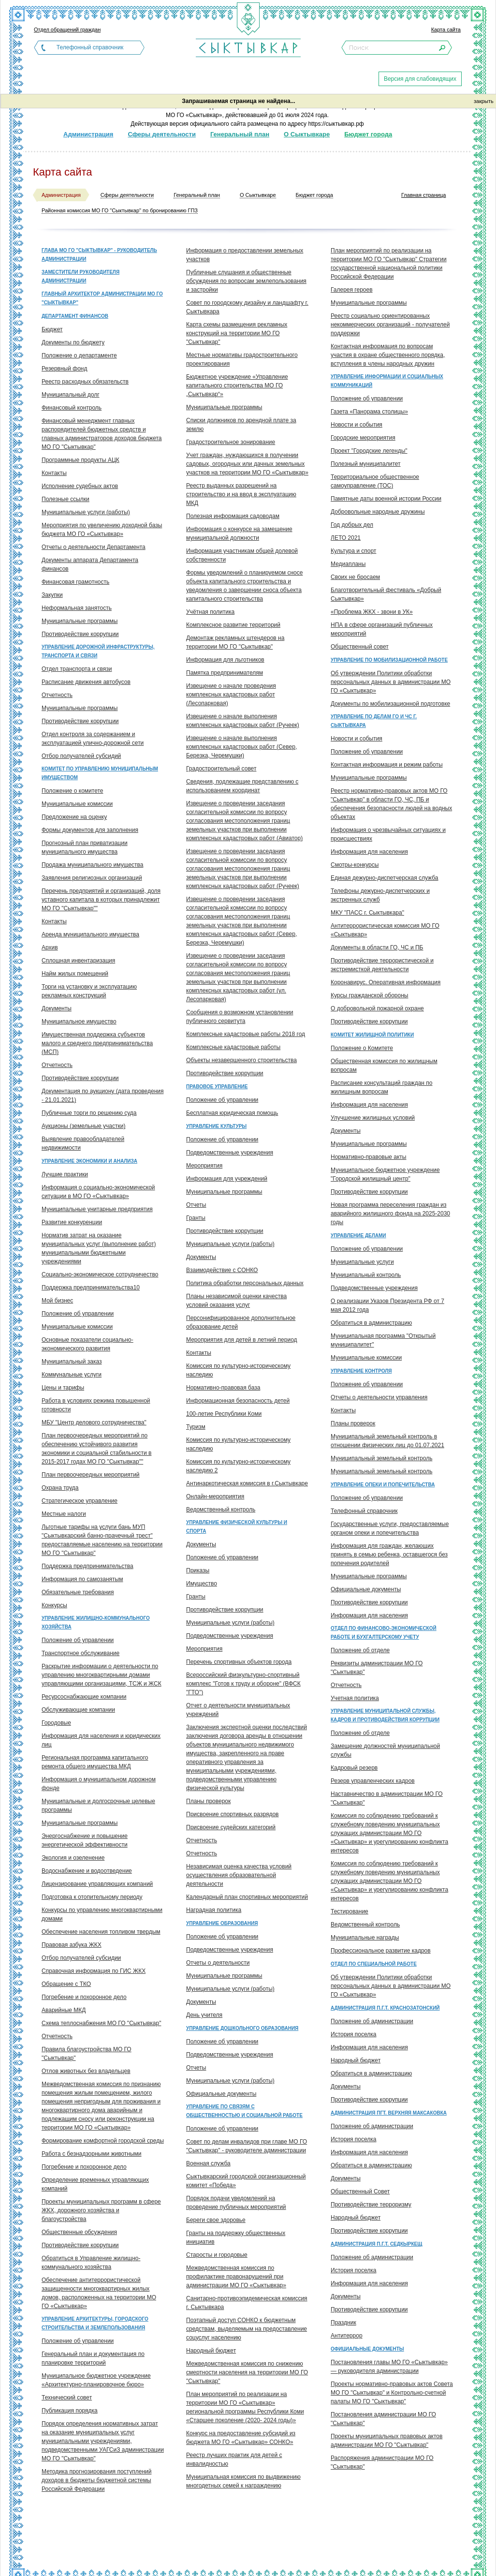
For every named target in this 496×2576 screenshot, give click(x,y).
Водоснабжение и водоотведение (87, 1870)
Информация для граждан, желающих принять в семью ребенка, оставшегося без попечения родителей (389, 1554)
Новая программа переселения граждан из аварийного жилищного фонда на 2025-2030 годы (390, 1213)
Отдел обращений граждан (67, 29)
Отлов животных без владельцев (86, 2071)
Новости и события (356, 424)
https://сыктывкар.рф (336, 123)
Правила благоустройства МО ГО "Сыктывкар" (86, 2053)
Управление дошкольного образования (242, 2028)
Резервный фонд (64, 368)
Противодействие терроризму (371, 2204)
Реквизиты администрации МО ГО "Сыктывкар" (377, 1667)
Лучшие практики (65, 1174)
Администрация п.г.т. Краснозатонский (385, 2008)
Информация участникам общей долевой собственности (242, 555)
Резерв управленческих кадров (373, 1780)
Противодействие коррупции (80, 634)
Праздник (343, 2322)
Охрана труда (60, 1487)
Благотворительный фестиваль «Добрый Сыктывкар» (386, 594)
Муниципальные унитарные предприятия (97, 1209)
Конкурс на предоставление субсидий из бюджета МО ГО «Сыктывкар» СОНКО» (240, 2437)
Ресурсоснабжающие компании (84, 1696)
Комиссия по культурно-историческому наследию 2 (238, 1466)
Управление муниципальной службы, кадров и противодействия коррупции (385, 1715)
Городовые (56, 1722)
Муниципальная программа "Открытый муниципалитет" (383, 1340)
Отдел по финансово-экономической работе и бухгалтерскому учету (384, 1633)
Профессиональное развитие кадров (381, 1950)
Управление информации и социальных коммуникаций (387, 381)
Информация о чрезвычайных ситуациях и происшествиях (388, 834)
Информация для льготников (225, 659)
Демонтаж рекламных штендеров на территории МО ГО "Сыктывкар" (235, 642)
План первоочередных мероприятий (91, 1474)
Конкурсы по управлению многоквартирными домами (102, 1914)
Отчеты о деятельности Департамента (94, 547)
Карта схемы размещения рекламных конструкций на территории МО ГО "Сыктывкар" (236, 333)
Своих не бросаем (355, 577)
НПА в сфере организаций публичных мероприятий (382, 629)
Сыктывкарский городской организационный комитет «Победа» (246, 2181)
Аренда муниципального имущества (90, 934)
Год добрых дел (352, 524)
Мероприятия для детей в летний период (241, 1339)
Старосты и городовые (217, 2254)
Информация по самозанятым (82, 1579)
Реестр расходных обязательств (85, 381)
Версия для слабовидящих (420, 78)
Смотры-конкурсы (355, 864)
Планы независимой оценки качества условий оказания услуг (236, 1300)
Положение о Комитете (362, 1048)
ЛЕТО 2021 (346, 537)
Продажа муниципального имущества (92, 864)
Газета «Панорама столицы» (369, 411)
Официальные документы (221, 2093)
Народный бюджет (211, 2350)
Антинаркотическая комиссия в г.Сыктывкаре (247, 1483)
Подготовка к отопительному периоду (92, 1897)
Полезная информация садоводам (232, 516)
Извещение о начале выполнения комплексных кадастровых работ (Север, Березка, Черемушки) (241, 747)
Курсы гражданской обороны (369, 995)
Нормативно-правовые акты (369, 1157)
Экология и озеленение (73, 1857)
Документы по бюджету (73, 342)
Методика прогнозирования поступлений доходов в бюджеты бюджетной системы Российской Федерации (96, 2480)
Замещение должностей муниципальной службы (385, 1750)
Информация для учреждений (226, 1178)
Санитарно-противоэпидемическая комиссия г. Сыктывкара (246, 2302)
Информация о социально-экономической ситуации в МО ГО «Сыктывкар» (98, 1191)
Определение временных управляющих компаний (95, 2184)
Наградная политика (213, 1910)
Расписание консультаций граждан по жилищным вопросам (381, 1087)
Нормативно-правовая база (223, 1387)
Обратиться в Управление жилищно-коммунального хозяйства (91, 2262)
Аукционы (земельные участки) (83, 1126)
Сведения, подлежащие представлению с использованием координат (242, 786)
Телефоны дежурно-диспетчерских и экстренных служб (380, 895)
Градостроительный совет (221, 768)
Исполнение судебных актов (80, 486)
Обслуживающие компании (78, 1709)
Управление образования (222, 1923)
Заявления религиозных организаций (92, 877)
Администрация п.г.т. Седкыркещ (376, 2244)
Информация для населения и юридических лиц (101, 1740)
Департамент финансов (75, 316)
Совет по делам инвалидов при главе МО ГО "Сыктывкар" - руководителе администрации (246, 2146)
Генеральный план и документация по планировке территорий (93, 2358)
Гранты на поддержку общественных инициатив (235, 2237)
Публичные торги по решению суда (89, 1113)
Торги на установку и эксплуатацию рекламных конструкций (89, 991)
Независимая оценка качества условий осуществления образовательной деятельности (239, 1875)
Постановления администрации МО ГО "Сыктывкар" (383, 2419)
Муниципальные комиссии (77, 803)
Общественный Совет (360, 2191)
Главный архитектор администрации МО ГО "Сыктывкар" (102, 298)
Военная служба (208, 2163)
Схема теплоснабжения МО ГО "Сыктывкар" (101, 2023)
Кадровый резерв (354, 1767)
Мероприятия (204, 1165)
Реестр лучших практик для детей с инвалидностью (234, 2459)
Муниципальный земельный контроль (381, 1458)
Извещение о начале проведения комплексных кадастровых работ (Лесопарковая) (231, 694)
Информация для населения (369, 851)
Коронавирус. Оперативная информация (385, 982)
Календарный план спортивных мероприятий (247, 1897)
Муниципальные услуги (362, 1261)
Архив (50, 947)
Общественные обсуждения (79, 2232)
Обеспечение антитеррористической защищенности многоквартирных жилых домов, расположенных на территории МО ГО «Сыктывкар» (99, 2293)
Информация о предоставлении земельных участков (244, 255)
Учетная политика (355, 1698)
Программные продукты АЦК (80, 460)
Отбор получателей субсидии (81, 1957)
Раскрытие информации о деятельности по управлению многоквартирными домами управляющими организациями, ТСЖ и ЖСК (101, 1675)
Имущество (201, 1583)
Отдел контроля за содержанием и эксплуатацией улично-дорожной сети (93, 738)
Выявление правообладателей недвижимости (83, 1143)
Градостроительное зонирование (230, 442)
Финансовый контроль (72, 407)
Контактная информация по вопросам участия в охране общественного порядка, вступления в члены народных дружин (388, 355)
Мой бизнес (57, 1300)
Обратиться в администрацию (371, 1322)
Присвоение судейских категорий (231, 1827)
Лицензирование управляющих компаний (97, 1883)
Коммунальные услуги (72, 1374)
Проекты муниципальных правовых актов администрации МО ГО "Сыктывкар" (386, 2440)
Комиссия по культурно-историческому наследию (238, 1370)
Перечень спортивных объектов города (239, 1661)
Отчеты (196, 1204)
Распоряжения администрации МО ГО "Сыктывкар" (382, 2462)
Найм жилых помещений (75, 973)
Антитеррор (347, 2335)
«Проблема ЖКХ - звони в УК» (372, 611)
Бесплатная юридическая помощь (232, 1113)
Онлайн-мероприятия (215, 1496)
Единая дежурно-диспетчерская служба (384, 877)
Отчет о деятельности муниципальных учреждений (238, 1709)
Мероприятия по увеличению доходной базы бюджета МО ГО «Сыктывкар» (102, 529)
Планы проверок (208, 1801)
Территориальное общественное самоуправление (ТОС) (375, 481)
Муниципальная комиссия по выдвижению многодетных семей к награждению (243, 2481)
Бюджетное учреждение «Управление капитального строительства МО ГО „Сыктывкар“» (237, 385)
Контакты (54, 473)
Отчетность (57, 695)
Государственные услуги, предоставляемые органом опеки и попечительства (390, 1528)
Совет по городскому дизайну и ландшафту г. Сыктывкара (247, 307)
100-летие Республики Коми (224, 1413)
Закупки (52, 595)
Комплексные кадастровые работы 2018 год (245, 1034)
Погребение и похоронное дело (84, 1997)
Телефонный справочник (90, 47)
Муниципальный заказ (72, 1361)
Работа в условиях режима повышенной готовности (96, 1405)
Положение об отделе (360, 1650)
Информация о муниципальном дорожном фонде (99, 1783)
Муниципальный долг (71, 394)
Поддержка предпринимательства (87, 1566)
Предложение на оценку (74, 817)
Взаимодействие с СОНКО (222, 1270)
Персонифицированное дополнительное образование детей (240, 1322)
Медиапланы (348, 564)
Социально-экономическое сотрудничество (100, 1274)
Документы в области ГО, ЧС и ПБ (377, 947)
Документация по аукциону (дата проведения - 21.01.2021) (102, 1095)
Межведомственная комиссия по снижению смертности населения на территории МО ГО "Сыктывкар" (247, 2372)
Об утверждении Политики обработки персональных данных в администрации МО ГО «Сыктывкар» (391, 682)
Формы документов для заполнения (90, 830)
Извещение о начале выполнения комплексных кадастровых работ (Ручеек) (242, 720)
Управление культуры (216, 1126)
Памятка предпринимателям (224, 672)
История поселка (354, 2034)
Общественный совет (360, 646)
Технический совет (67, 2397)
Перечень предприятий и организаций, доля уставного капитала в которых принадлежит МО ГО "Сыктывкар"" (101, 900)
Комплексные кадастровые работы (233, 1047)
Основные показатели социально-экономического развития (87, 1344)
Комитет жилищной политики (372, 1034)
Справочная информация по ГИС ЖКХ (94, 1971)
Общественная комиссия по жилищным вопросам (384, 1065)
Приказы (197, 1570)
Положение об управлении (78, 1313)
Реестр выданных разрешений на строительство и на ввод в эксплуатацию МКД (241, 494)
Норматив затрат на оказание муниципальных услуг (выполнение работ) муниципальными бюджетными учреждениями (99, 1248)
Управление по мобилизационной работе (389, 660)
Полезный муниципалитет (366, 463)
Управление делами (358, 1235)
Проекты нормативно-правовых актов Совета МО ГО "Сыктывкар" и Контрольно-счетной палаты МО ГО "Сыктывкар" (392, 2393)
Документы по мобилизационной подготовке (390, 703)
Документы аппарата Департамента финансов (90, 564)
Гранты (195, 1217)
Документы (57, 1008)
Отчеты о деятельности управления (379, 1397)
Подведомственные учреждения (229, 1152)
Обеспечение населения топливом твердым (101, 1931)
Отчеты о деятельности (217, 1962)
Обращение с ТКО (66, 1984)
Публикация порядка (70, 2410)
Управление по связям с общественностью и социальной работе (244, 2111)
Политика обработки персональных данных (245, 1283)
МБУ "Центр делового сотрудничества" (94, 1422)
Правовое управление (217, 1086)
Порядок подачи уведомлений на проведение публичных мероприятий (236, 2202)
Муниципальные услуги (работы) (86, 512)
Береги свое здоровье (216, 2220)
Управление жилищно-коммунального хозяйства (96, 1622)
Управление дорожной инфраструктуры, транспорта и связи (98, 651)
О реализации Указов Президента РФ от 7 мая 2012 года (387, 1305)
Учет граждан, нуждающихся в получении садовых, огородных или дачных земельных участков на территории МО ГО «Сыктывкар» (247, 464)
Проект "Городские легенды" (369, 450)
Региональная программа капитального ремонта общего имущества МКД (95, 1762)
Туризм (195, 1426)
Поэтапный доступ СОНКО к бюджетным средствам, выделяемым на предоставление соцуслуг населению (246, 2329)
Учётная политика (210, 611)
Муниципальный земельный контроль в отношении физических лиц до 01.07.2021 (387, 1441)
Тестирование (349, 1911)
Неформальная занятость (77, 608)
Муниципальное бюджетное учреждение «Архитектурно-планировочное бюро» (96, 2380)
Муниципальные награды (365, 1937)
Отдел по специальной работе (374, 1964)
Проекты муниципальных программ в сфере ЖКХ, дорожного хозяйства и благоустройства (101, 2210)
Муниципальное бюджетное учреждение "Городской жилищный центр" (385, 1174)
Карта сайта (446, 29)
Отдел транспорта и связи (77, 669)
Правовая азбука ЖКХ (72, 1944)
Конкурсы (54, 1605)
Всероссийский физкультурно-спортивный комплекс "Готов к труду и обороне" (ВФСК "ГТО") (243, 1684)
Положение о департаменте (79, 355)
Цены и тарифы (63, 1387)
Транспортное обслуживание (80, 1653)
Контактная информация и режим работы (387, 764)
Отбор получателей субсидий (81, 756)
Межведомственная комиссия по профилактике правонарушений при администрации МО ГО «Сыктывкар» (236, 2277)
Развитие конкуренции (72, 1222)
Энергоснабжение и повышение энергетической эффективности (85, 1840)
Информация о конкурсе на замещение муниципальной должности (239, 533)
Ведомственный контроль (220, 1509)
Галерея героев (352, 289)
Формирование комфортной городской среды (103, 2140)
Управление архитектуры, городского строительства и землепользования (95, 2323)
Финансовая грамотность (75, 581)
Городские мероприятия (363, 437)
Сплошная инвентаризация (78, 960)
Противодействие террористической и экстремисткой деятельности (382, 965)
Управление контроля (361, 1371)
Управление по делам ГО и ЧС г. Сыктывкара (374, 721)
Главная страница (423, 195)
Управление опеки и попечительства (383, 1484)
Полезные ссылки (65, 499)
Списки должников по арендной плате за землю (241, 424)
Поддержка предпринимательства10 (91, 1287)
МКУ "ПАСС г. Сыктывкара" (367, 912)
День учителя (204, 2015)
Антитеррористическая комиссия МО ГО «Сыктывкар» (385, 930)
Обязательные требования (78, 1592)
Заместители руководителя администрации (80, 276)
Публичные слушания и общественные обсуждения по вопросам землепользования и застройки (246, 281)
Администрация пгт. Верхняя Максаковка (389, 2113)
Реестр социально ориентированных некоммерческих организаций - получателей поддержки (390, 324)
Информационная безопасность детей (238, 1400)
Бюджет (52, 329)
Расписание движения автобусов (86, 682)
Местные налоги (64, 1513)
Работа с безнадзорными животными (92, 2153)
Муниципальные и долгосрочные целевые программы (98, 1805)
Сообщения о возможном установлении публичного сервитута (239, 1016)
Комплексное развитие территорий (233, 625)
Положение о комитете (72, 790)
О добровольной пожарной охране (377, 1008)
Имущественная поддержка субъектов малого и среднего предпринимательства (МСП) (97, 1043)
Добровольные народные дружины (378, 511)
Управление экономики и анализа (89, 1161)
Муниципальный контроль (366, 1275)
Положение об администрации (372, 2021)
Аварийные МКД (64, 2010)
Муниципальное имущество (79, 1021)
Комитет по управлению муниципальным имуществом (100, 773)
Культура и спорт (353, 551)
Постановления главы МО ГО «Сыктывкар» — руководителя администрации (389, 2366)
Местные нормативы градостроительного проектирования (242, 359)
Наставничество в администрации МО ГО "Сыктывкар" (387, 1798)
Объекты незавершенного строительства (241, 1060)
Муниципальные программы (79, 621)
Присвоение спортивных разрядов (232, 1814)
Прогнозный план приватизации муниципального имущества (85, 847)
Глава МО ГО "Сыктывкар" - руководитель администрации (99, 255)
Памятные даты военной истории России (386, 498)
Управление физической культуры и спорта (236, 1527)
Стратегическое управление (79, 1500)
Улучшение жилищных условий (373, 1117)
